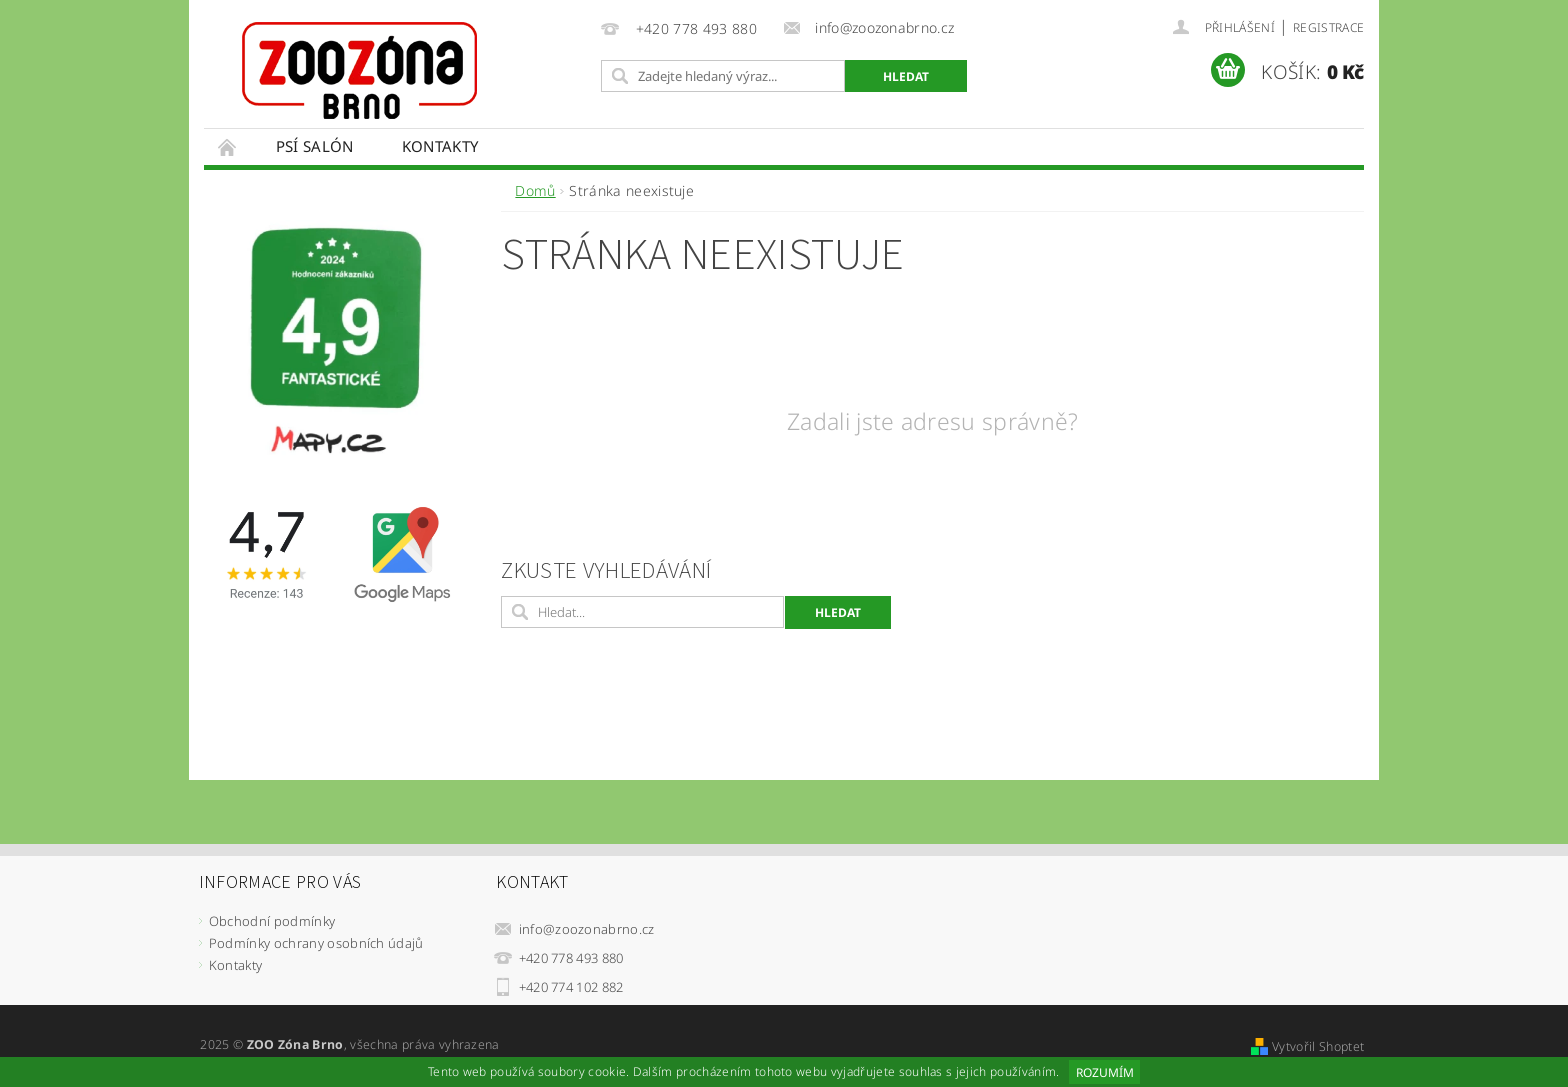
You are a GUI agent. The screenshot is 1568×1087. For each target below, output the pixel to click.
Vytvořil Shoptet (1318, 1046)
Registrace (1328, 27)
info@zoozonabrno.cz (587, 929)
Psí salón (315, 146)
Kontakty (440, 146)
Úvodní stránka (228, 146)
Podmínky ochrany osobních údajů (316, 943)
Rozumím (1105, 1072)
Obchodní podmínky (272, 921)
